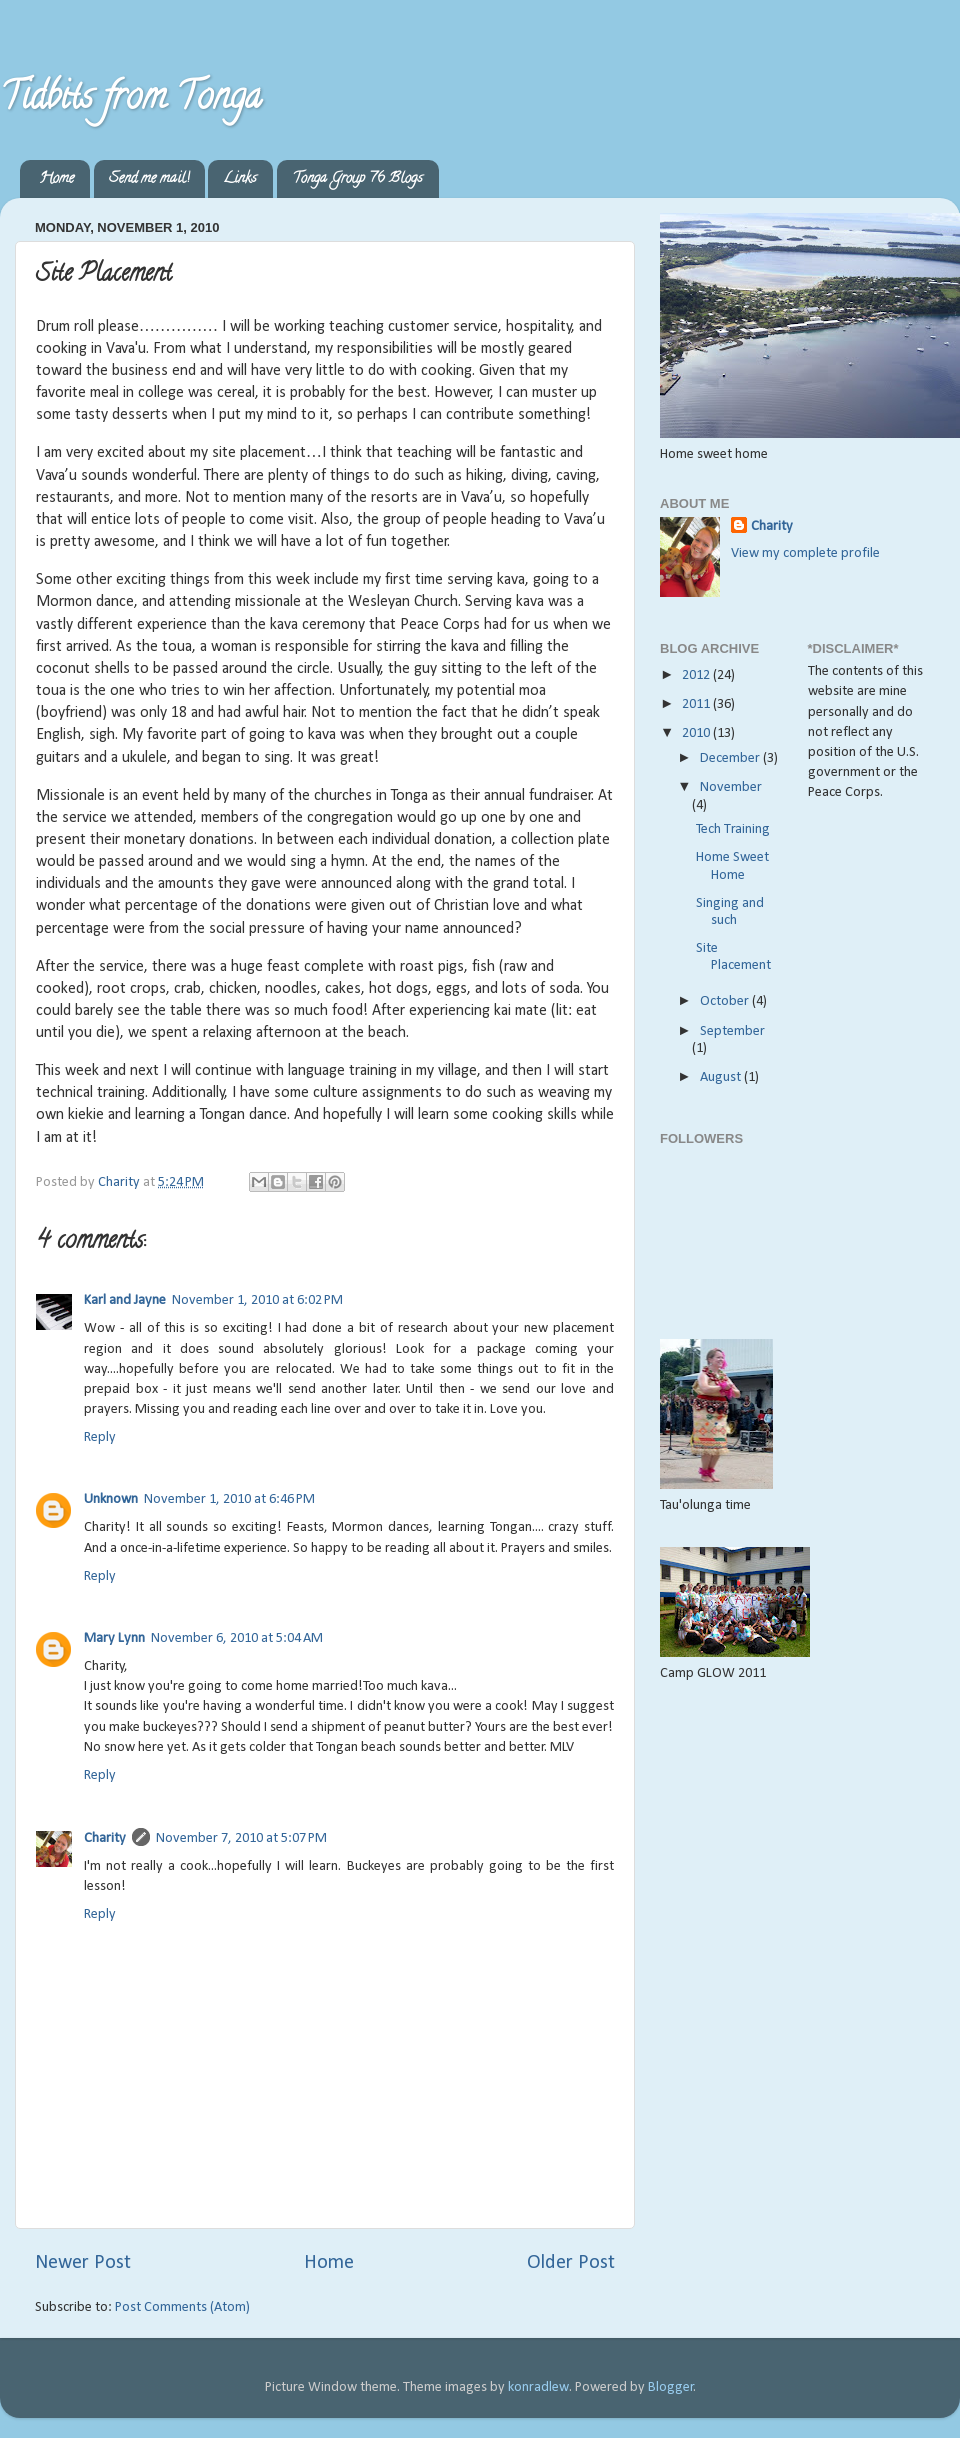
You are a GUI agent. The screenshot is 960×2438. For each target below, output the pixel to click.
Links (240, 179)
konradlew (538, 2387)
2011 (697, 704)
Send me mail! (149, 179)
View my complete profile (805, 553)
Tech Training (733, 829)
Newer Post (83, 2263)
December (731, 758)
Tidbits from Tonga (130, 100)
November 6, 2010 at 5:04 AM (237, 1638)
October (726, 1001)
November (731, 787)
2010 (697, 733)
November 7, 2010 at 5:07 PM (241, 1838)
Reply (100, 1437)
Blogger (671, 2387)
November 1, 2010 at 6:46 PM (229, 1499)
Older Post (571, 2263)
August (722, 1077)
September (732, 1031)
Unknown (111, 1499)
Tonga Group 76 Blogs (357, 179)
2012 (697, 675)
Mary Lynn (114, 1638)
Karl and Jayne (125, 1300)
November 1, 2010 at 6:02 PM (257, 1300)
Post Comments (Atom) (182, 2307)
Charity (105, 1838)
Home (56, 179)
